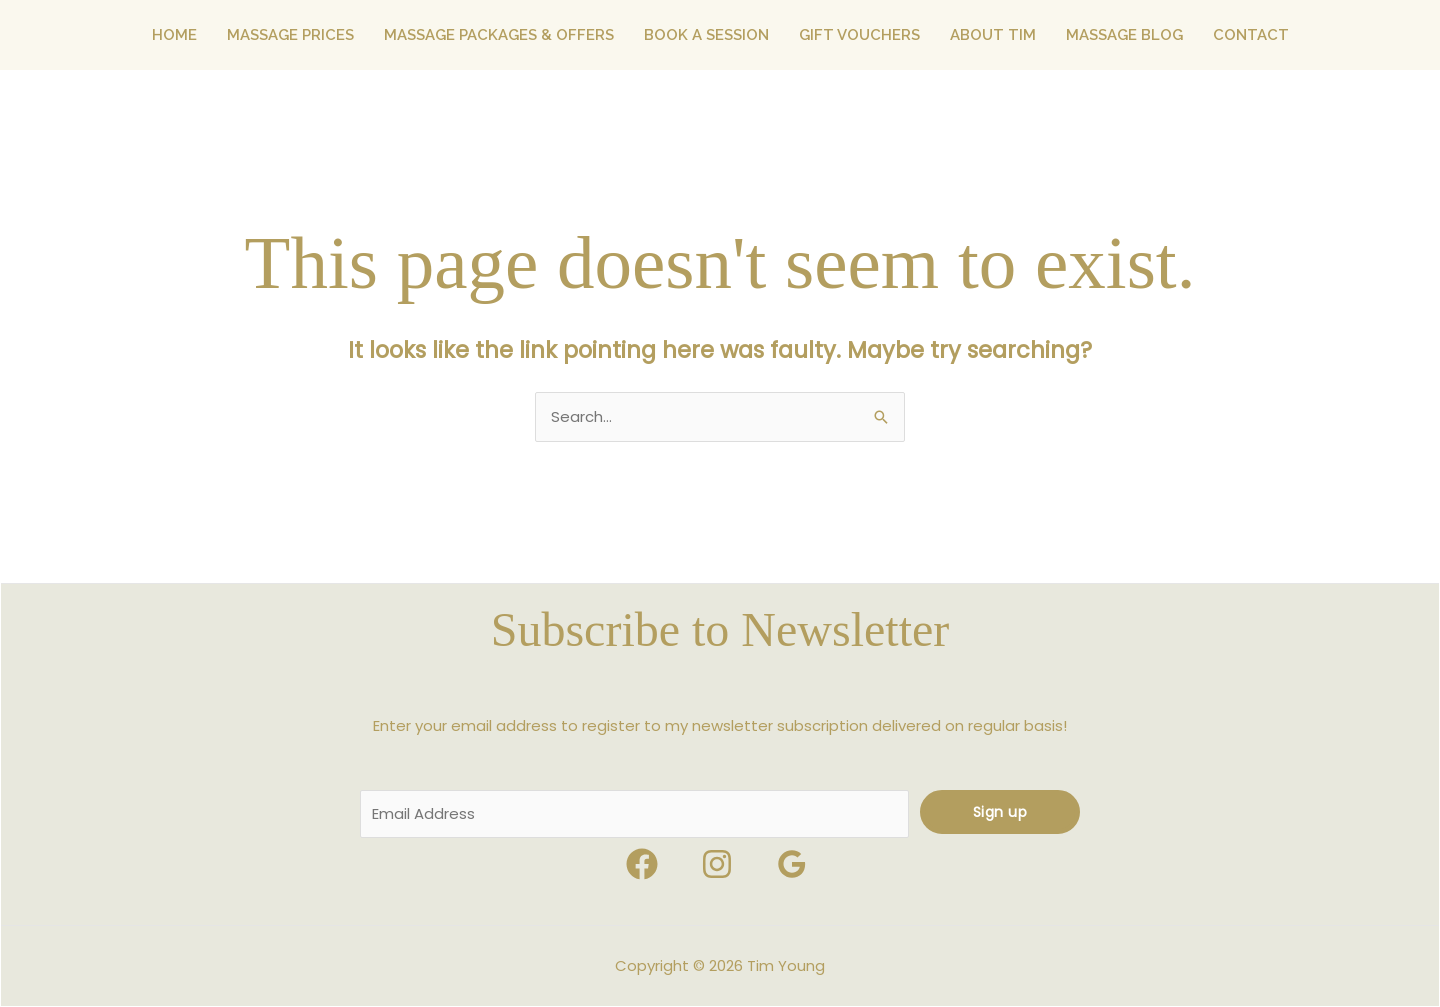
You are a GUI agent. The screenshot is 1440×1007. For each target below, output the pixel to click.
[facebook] (645, 864)
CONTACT (1251, 35)
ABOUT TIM (993, 35)
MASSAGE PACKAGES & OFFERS (499, 35)
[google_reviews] (795, 864)
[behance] (720, 864)
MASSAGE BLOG (1124, 35)
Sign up (1000, 812)
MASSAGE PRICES (290, 35)
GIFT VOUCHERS (859, 35)
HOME (174, 35)
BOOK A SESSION (706, 35)
